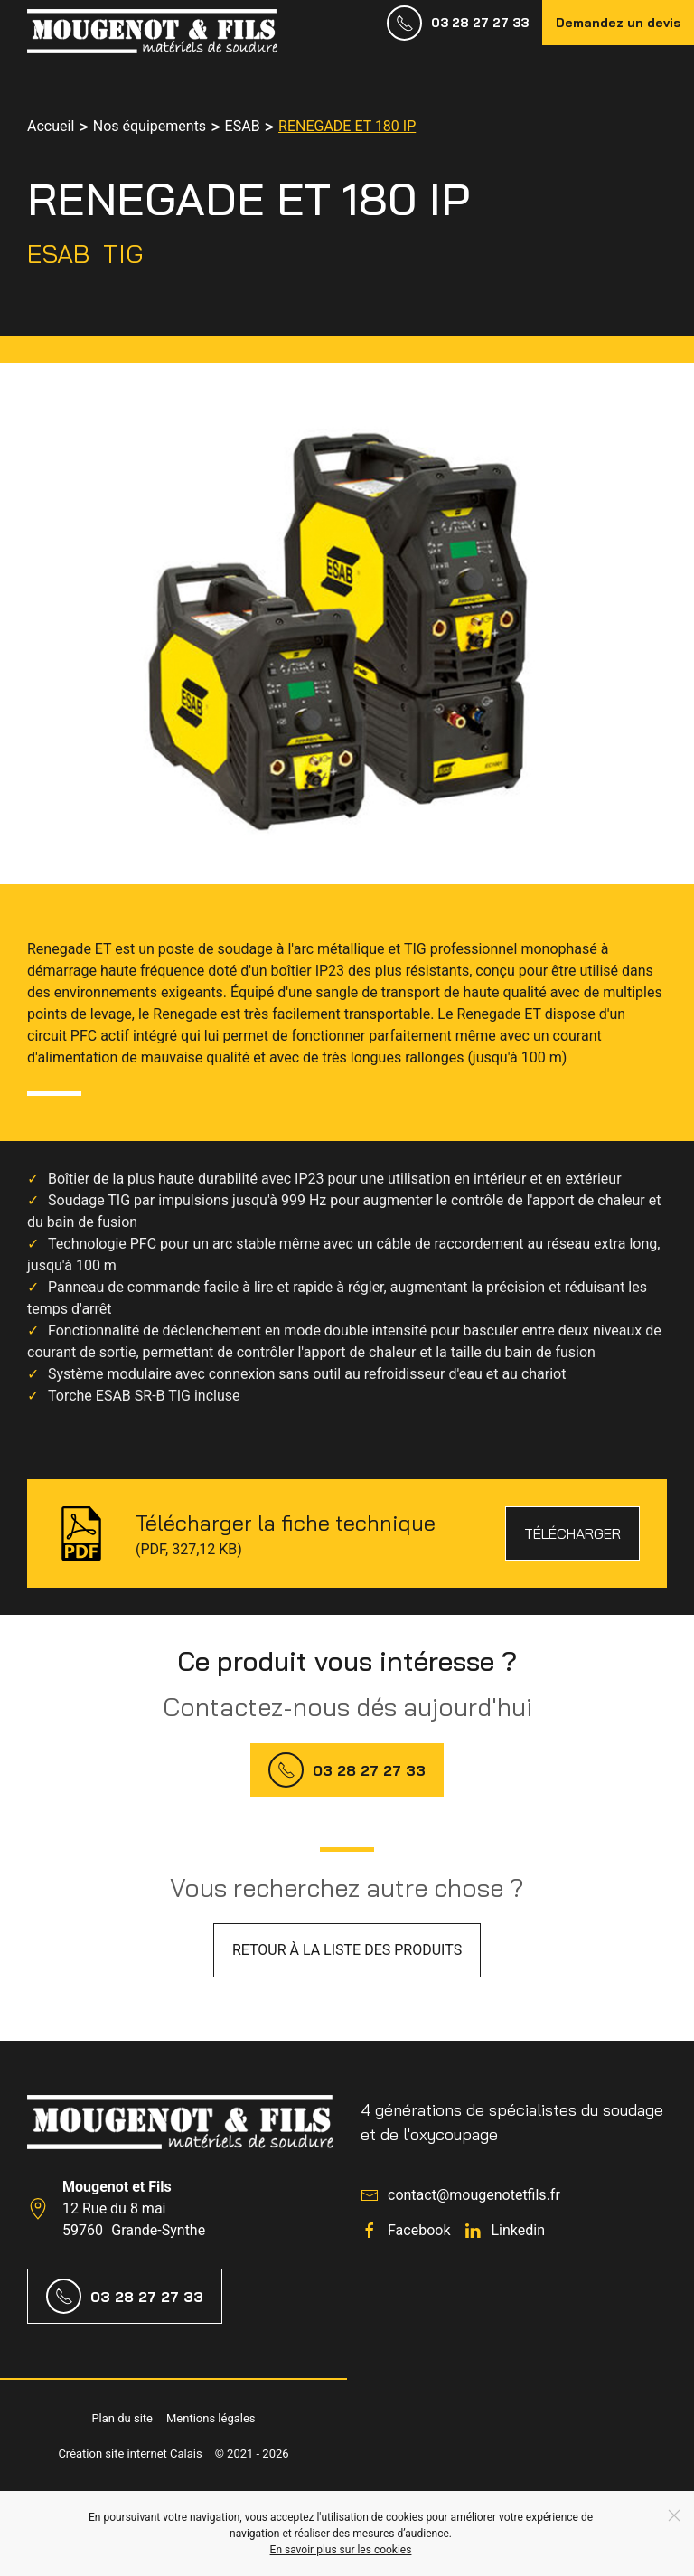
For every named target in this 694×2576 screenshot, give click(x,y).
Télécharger (572, 1533)
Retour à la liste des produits (347, 1949)
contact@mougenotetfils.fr (474, 2194)
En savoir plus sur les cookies (341, 2549)
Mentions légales (211, 2418)
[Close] (674, 2515)
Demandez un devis (618, 22)
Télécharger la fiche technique (286, 1522)
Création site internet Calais (130, 2453)
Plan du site (122, 2418)
